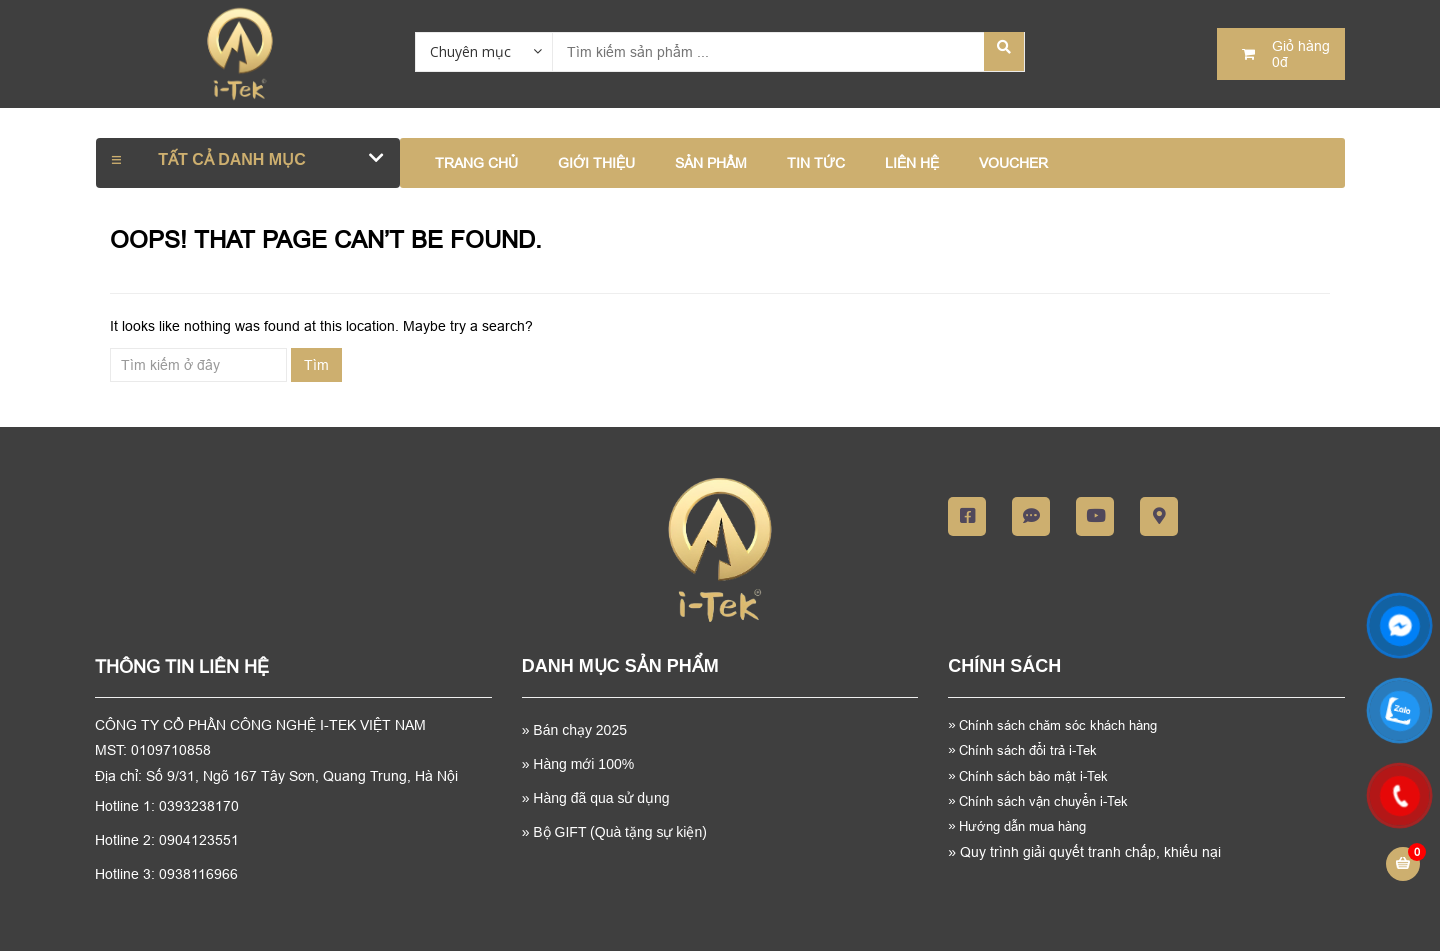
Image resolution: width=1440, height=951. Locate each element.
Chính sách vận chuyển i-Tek (1038, 801)
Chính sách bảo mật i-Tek (1028, 776)
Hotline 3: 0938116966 (166, 874)
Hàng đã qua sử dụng (601, 798)
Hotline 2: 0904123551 (167, 840)
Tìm (316, 365)
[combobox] (484, 51)
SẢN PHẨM (711, 163)
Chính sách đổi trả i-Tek (1022, 750)
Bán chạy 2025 (578, 730)
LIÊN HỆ (912, 163)
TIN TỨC (816, 163)
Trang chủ (476, 163)
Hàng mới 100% (583, 764)
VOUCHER (1013, 163)
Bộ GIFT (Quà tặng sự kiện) (620, 832)
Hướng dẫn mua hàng (1017, 826)
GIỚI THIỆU (596, 163)
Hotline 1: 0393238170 (167, 806)
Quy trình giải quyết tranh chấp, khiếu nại (1084, 852)
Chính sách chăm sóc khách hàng (1060, 725)
